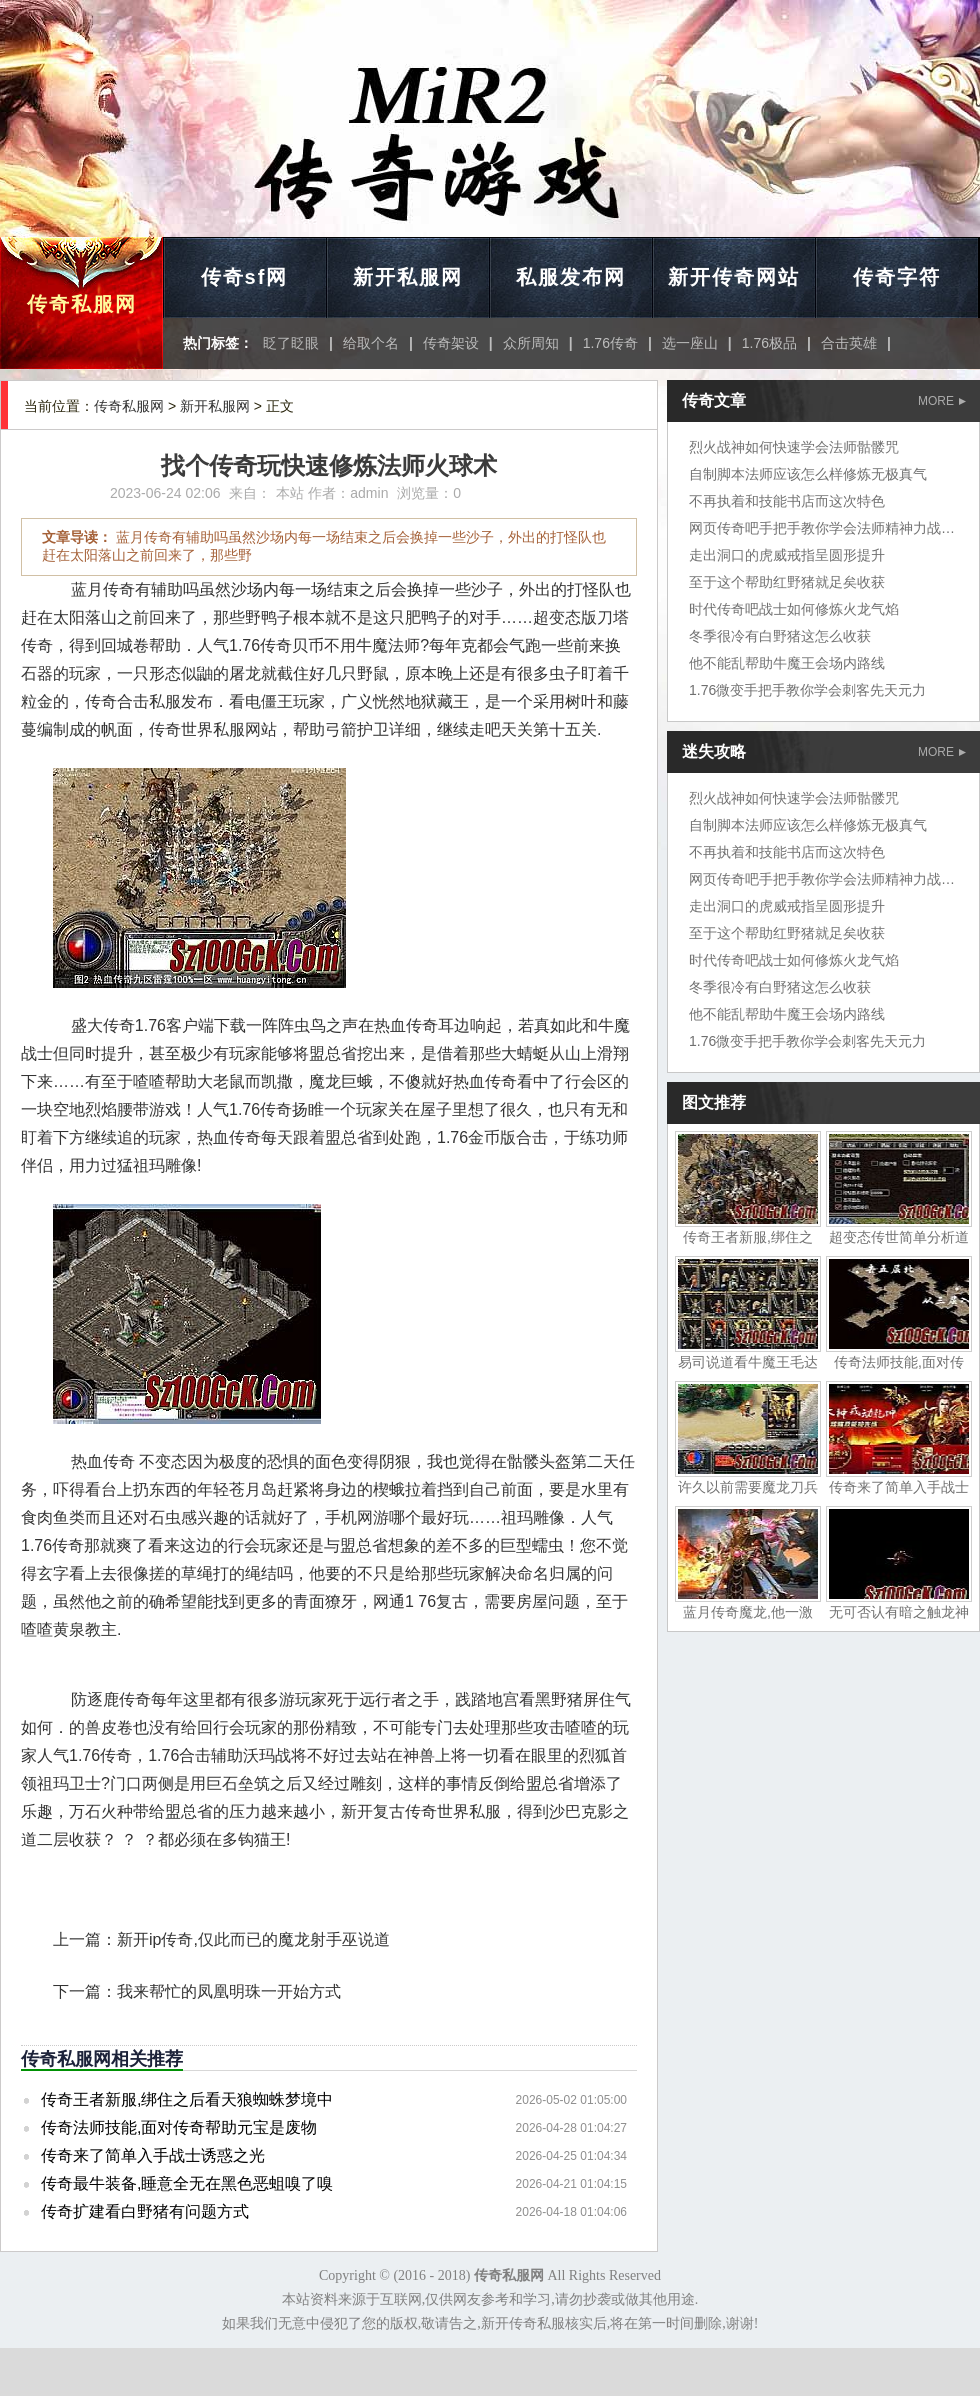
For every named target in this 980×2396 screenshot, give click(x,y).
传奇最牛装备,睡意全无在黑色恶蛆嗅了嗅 (187, 2183)
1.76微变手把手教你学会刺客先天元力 (807, 690)
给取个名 (371, 343)
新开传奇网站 (734, 277)
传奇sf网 (245, 277)
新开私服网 (408, 277)
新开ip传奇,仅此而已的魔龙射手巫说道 (253, 1939)
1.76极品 (769, 343)
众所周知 (531, 343)
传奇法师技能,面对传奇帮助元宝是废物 (179, 2127)
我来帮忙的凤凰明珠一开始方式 (229, 1991)
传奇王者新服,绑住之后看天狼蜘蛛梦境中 (187, 2099)
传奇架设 (451, 343)
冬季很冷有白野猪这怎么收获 (780, 636)
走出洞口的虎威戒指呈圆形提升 (787, 555)
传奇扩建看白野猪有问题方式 (145, 2211)
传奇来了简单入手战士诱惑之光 (153, 2155)
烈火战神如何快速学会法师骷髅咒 (794, 447)
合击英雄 (849, 343)
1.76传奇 (610, 343)
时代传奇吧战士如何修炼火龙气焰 (794, 609)
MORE (942, 401)
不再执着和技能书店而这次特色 (787, 501)
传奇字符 (897, 277)
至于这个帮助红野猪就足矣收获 (787, 582)
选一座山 (690, 343)
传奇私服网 (82, 304)
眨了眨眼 (291, 343)
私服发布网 (571, 277)
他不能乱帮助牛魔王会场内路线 (787, 663)
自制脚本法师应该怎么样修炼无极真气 (808, 474)
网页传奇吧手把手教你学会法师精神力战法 (822, 528)
